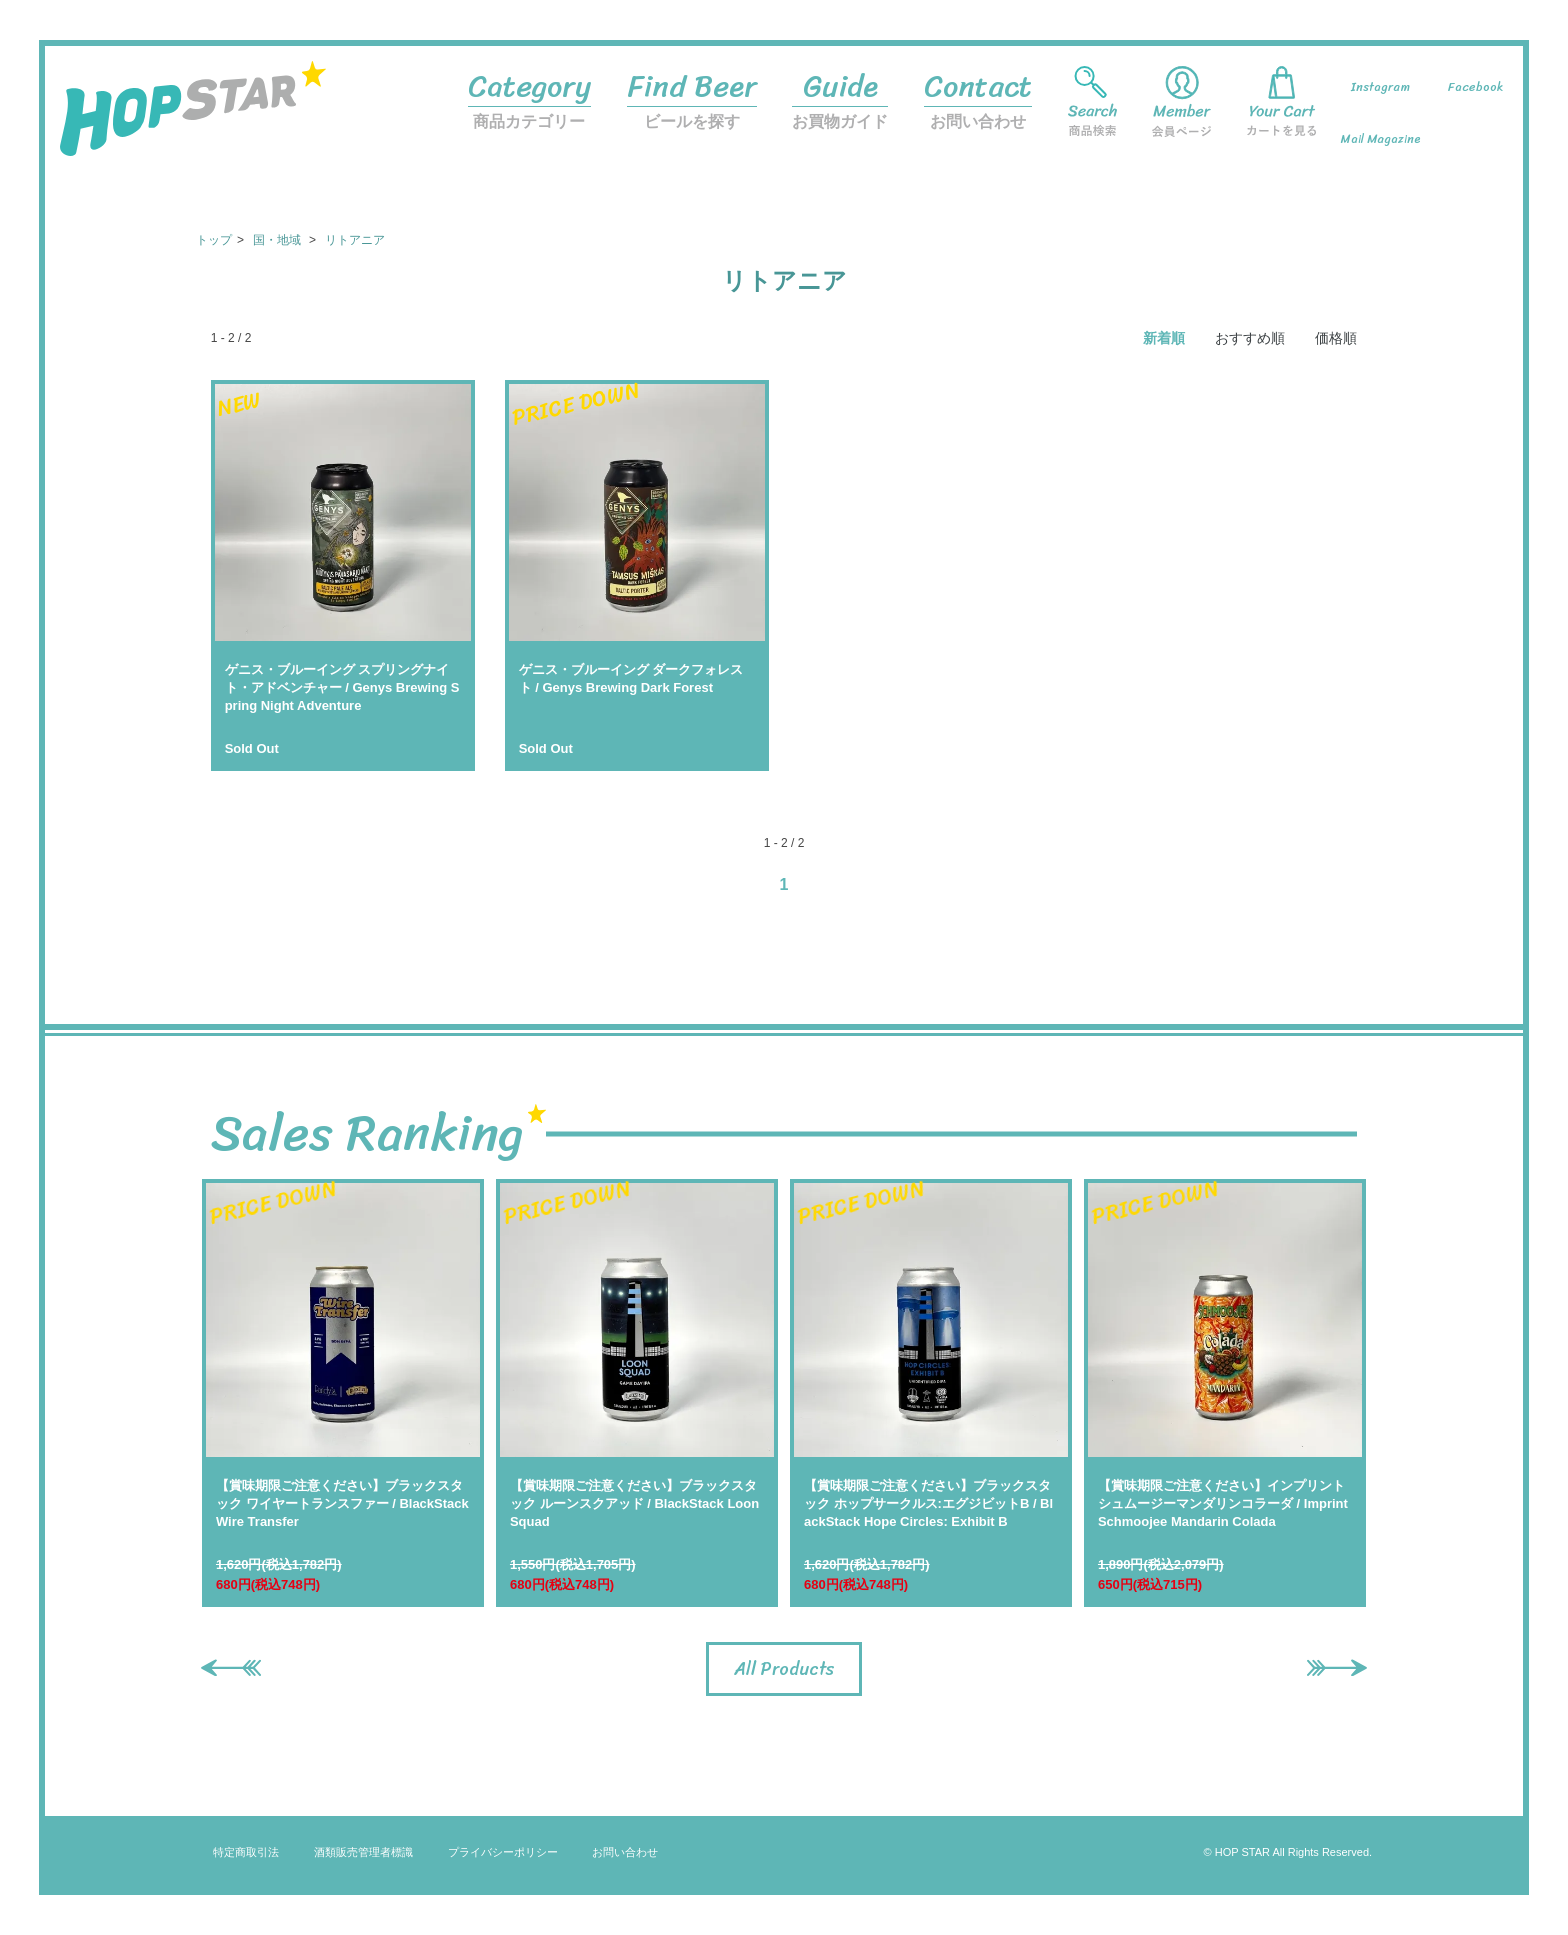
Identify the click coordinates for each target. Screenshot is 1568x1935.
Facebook (1475, 87)
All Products (784, 1669)
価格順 (1336, 338)
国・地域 (278, 240)
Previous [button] (221, 1665)
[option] (343, 1393)
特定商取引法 (246, 1852)
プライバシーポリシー (503, 1852)
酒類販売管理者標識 (363, 1852)
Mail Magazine (1381, 139)
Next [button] (1327, 1665)
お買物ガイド (840, 94)
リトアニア (355, 240)
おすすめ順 (1250, 338)
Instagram (1380, 87)
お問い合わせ (978, 94)
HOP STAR (193, 124)
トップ (214, 240)
